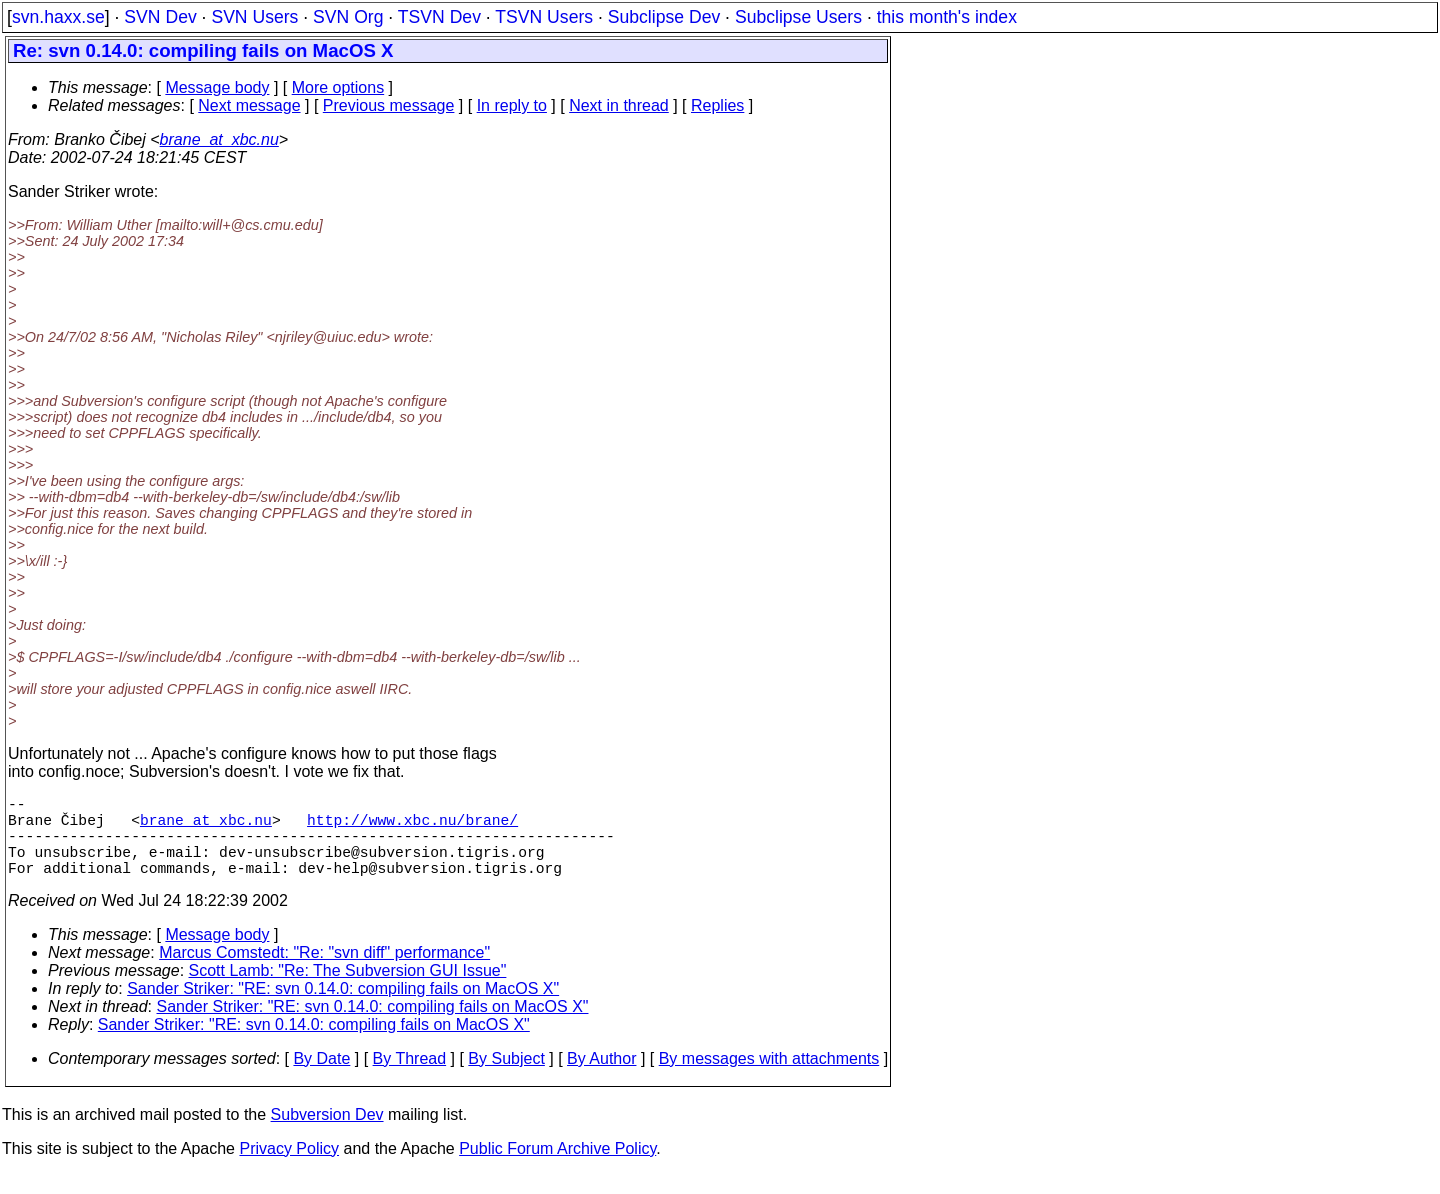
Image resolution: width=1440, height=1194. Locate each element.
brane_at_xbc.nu (219, 139)
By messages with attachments (769, 1078)
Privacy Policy (289, 1168)
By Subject (506, 1078)
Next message (249, 105)
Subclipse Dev (664, 17)
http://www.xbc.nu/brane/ (412, 827)
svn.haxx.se (58, 17)
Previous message (389, 105)
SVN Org (348, 17)
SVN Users (254, 17)
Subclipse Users (798, 17)
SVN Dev (160, 17)
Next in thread (619, 105)
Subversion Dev (327, 1134)
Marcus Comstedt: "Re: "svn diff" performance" (324, 972)
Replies (717, 105)
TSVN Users (544, 17)
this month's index (947, 17)
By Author (601, 1078)
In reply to (512, 105)
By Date (321, 1078)
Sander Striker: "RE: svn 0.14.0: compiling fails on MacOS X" (343, 1008)
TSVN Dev (439, 17)
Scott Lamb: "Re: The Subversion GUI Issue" (348, 990)
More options (338, 87)
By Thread (410, 1078)
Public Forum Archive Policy (557, 1168)
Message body (217, 87)
